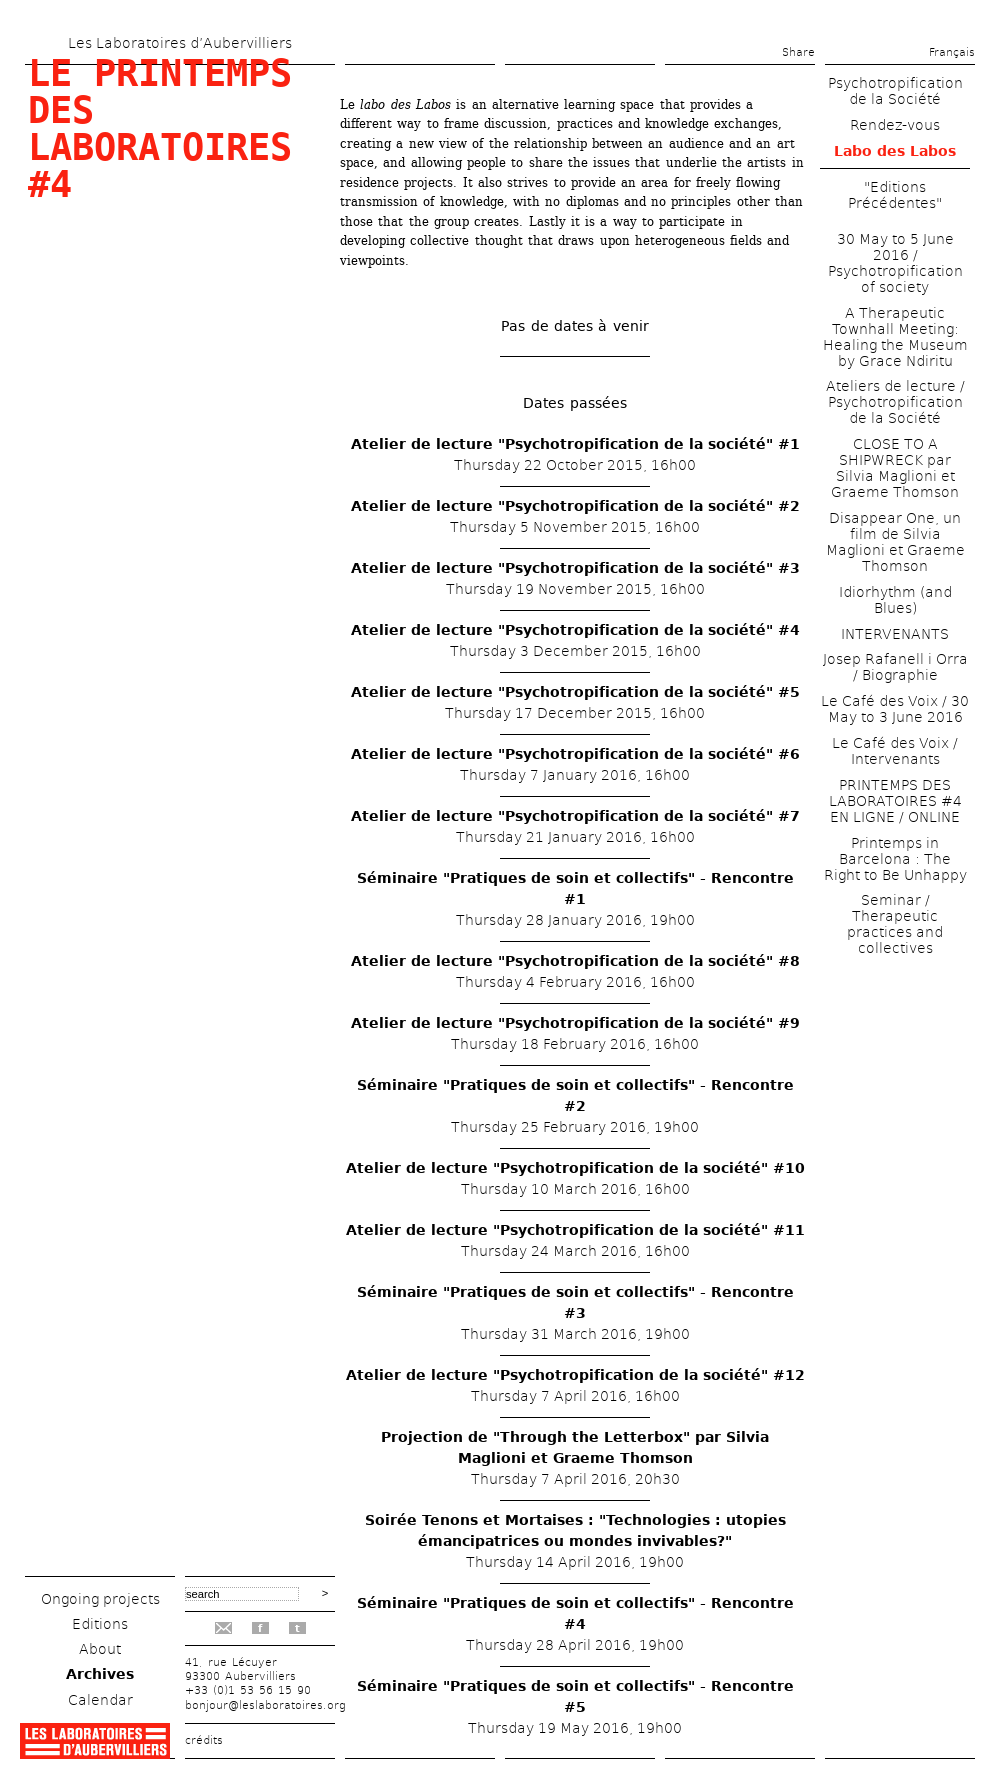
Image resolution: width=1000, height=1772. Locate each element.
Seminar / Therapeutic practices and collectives (895, 924)
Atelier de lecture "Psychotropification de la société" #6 (575, 754)
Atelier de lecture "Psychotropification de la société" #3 (575, 568)
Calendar (100, 1700)
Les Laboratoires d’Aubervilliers (180, 43)
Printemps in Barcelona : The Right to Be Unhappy (895, 859)
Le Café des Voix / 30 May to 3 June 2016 (895, 709)
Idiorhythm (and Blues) (895, 600)
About (100, 1649)
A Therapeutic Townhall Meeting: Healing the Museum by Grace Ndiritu (895, 337)
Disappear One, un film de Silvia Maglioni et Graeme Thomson (895, 542)
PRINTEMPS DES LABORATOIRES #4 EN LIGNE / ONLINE (895, 801)
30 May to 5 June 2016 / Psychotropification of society (895, 263)
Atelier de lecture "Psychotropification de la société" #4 (575, 630)
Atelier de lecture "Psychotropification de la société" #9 (575, 1023)
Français (952, 52)
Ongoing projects (100, 1599)
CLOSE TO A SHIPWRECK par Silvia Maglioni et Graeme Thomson (895, 468)
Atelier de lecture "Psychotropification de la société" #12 (575, 1375)
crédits (204, 1740)
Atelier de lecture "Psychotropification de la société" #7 (575, 816)
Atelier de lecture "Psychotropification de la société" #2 (575, 506)
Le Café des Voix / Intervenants (895, 751)
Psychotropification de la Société (895, 91)
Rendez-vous (895, 125)
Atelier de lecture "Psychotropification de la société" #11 (575, 1230)
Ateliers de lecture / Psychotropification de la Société (895, 402)
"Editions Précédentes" (895, 195)
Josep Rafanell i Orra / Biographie (895, 667)
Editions (100, 1624)
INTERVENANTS (895, 634)
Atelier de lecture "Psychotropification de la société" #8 (575, 961)
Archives (100, 1674)
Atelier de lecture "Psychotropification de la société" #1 (575, 444)
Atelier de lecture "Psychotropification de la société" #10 (575, 1168)
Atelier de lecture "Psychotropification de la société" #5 (575, 692)
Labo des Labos (895, 151)
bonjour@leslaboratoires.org (265, 1705)
